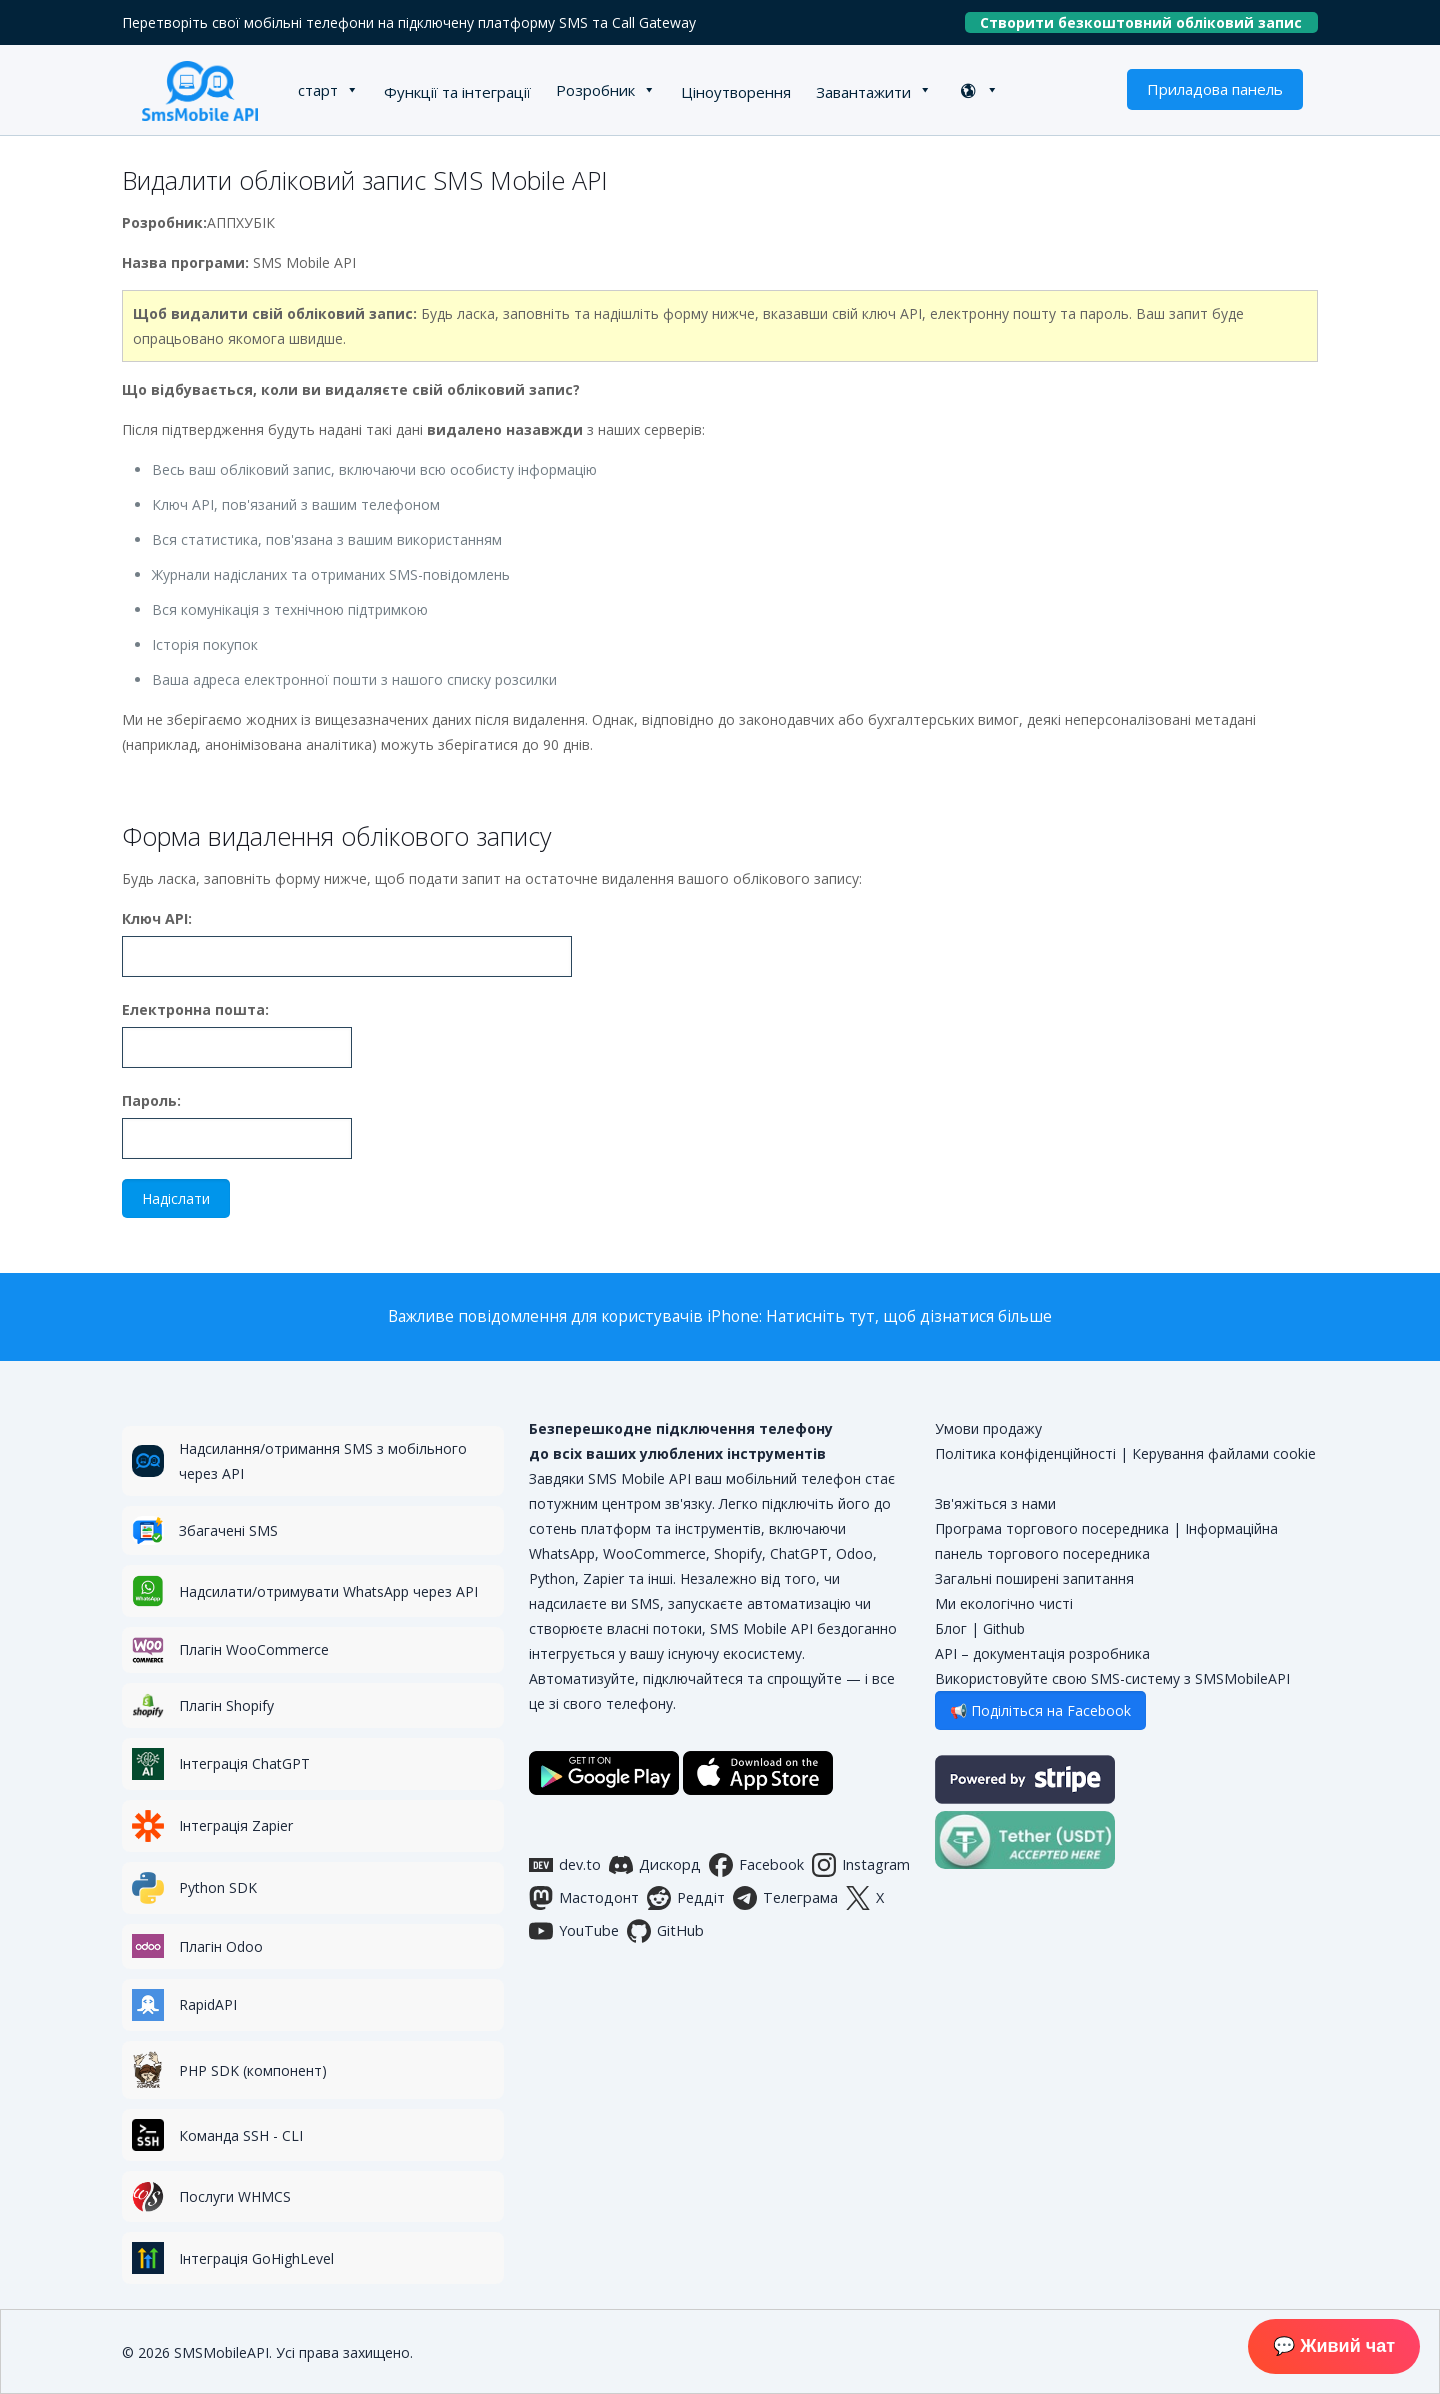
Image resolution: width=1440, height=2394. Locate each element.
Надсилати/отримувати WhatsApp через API (328, 1591)
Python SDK (218, 1887)
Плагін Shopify (226, 1705)
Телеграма (785, 1898)
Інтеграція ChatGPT (244, 1763)
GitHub (665, 1931)
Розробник (595, 90)
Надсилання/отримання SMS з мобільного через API (323, 1461)
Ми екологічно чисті (1004, 1603)
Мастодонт (584, 1898)
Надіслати (176, 1198)
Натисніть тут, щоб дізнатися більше (909, 1316)
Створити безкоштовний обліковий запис (1149, 22)
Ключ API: (157, 918)
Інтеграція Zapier (236, 1825)
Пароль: (151, 1100)
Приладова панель (1215, 89)
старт (318, 90)
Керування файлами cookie (1224, 1453)
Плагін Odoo (221, 1946)
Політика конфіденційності (1025, 1453)
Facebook (756, 1865)
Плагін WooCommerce (254, 1649)
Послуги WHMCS (235, 2196)
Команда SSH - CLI (241, 2135)
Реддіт (686, 1898)
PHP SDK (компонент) (253, 2070)
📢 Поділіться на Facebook (1040, 1710)
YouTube (574, 1931)
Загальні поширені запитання (1034, 1578)
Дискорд (655, 1865)
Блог (951, 1628)
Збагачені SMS (228, 1530)
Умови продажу (988, 1428)
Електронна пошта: (195, 1009)
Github (1004, 1628)
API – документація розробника (1042, 1653)
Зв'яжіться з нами (995, 1503)
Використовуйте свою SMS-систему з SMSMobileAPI (1112, 1678)
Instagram (861, 1865)
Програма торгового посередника (1052, 1528)
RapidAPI (208, 2004)
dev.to (565, 1865)
